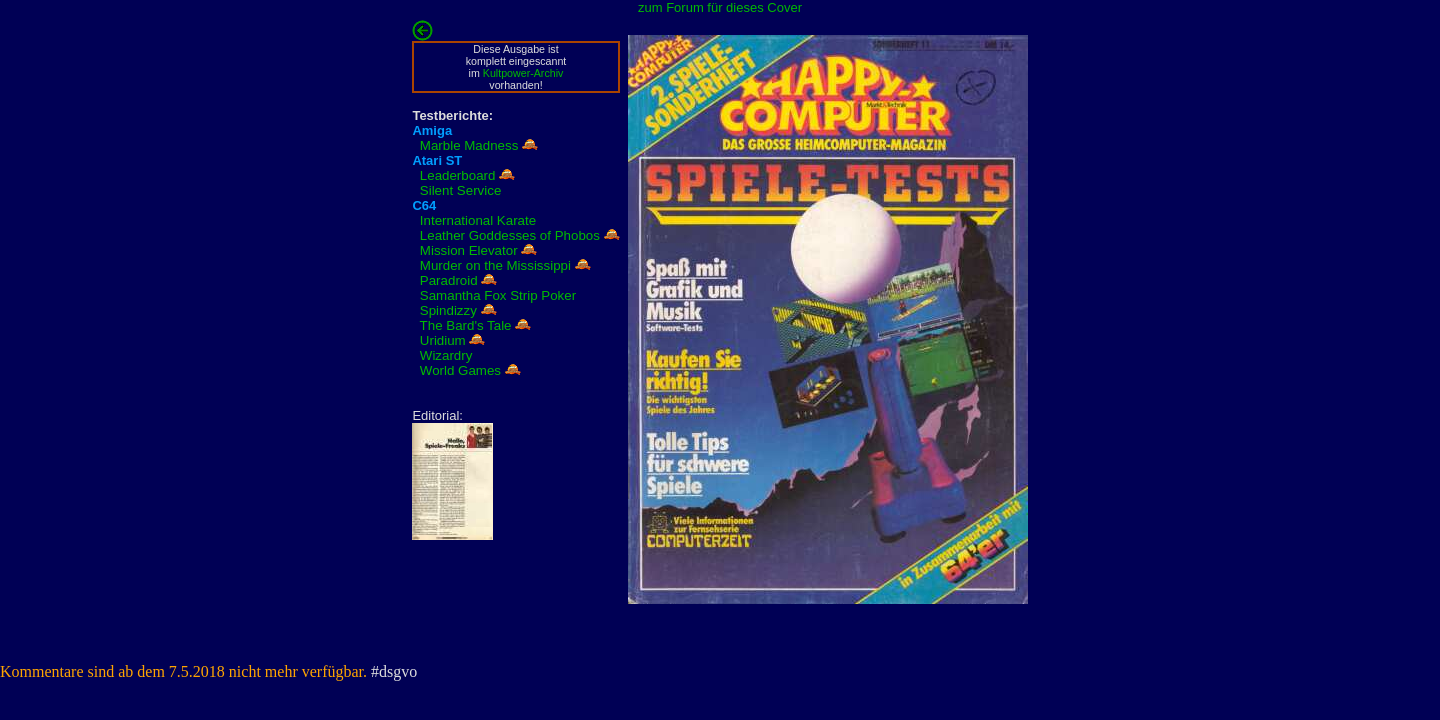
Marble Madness (469, 145)
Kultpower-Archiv (523, 73)
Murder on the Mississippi (495, 265)
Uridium (443, 340)
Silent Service (461, 190)
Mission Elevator (469, 250)
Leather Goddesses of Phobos (510, 235)
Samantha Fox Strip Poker (498, 295)
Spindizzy (448, 310)
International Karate (478, 220)
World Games (460, 370)
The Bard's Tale (466, 325)
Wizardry (446, 355)
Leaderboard (458, 175)
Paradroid (449, 280)
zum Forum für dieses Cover (720, 7)
